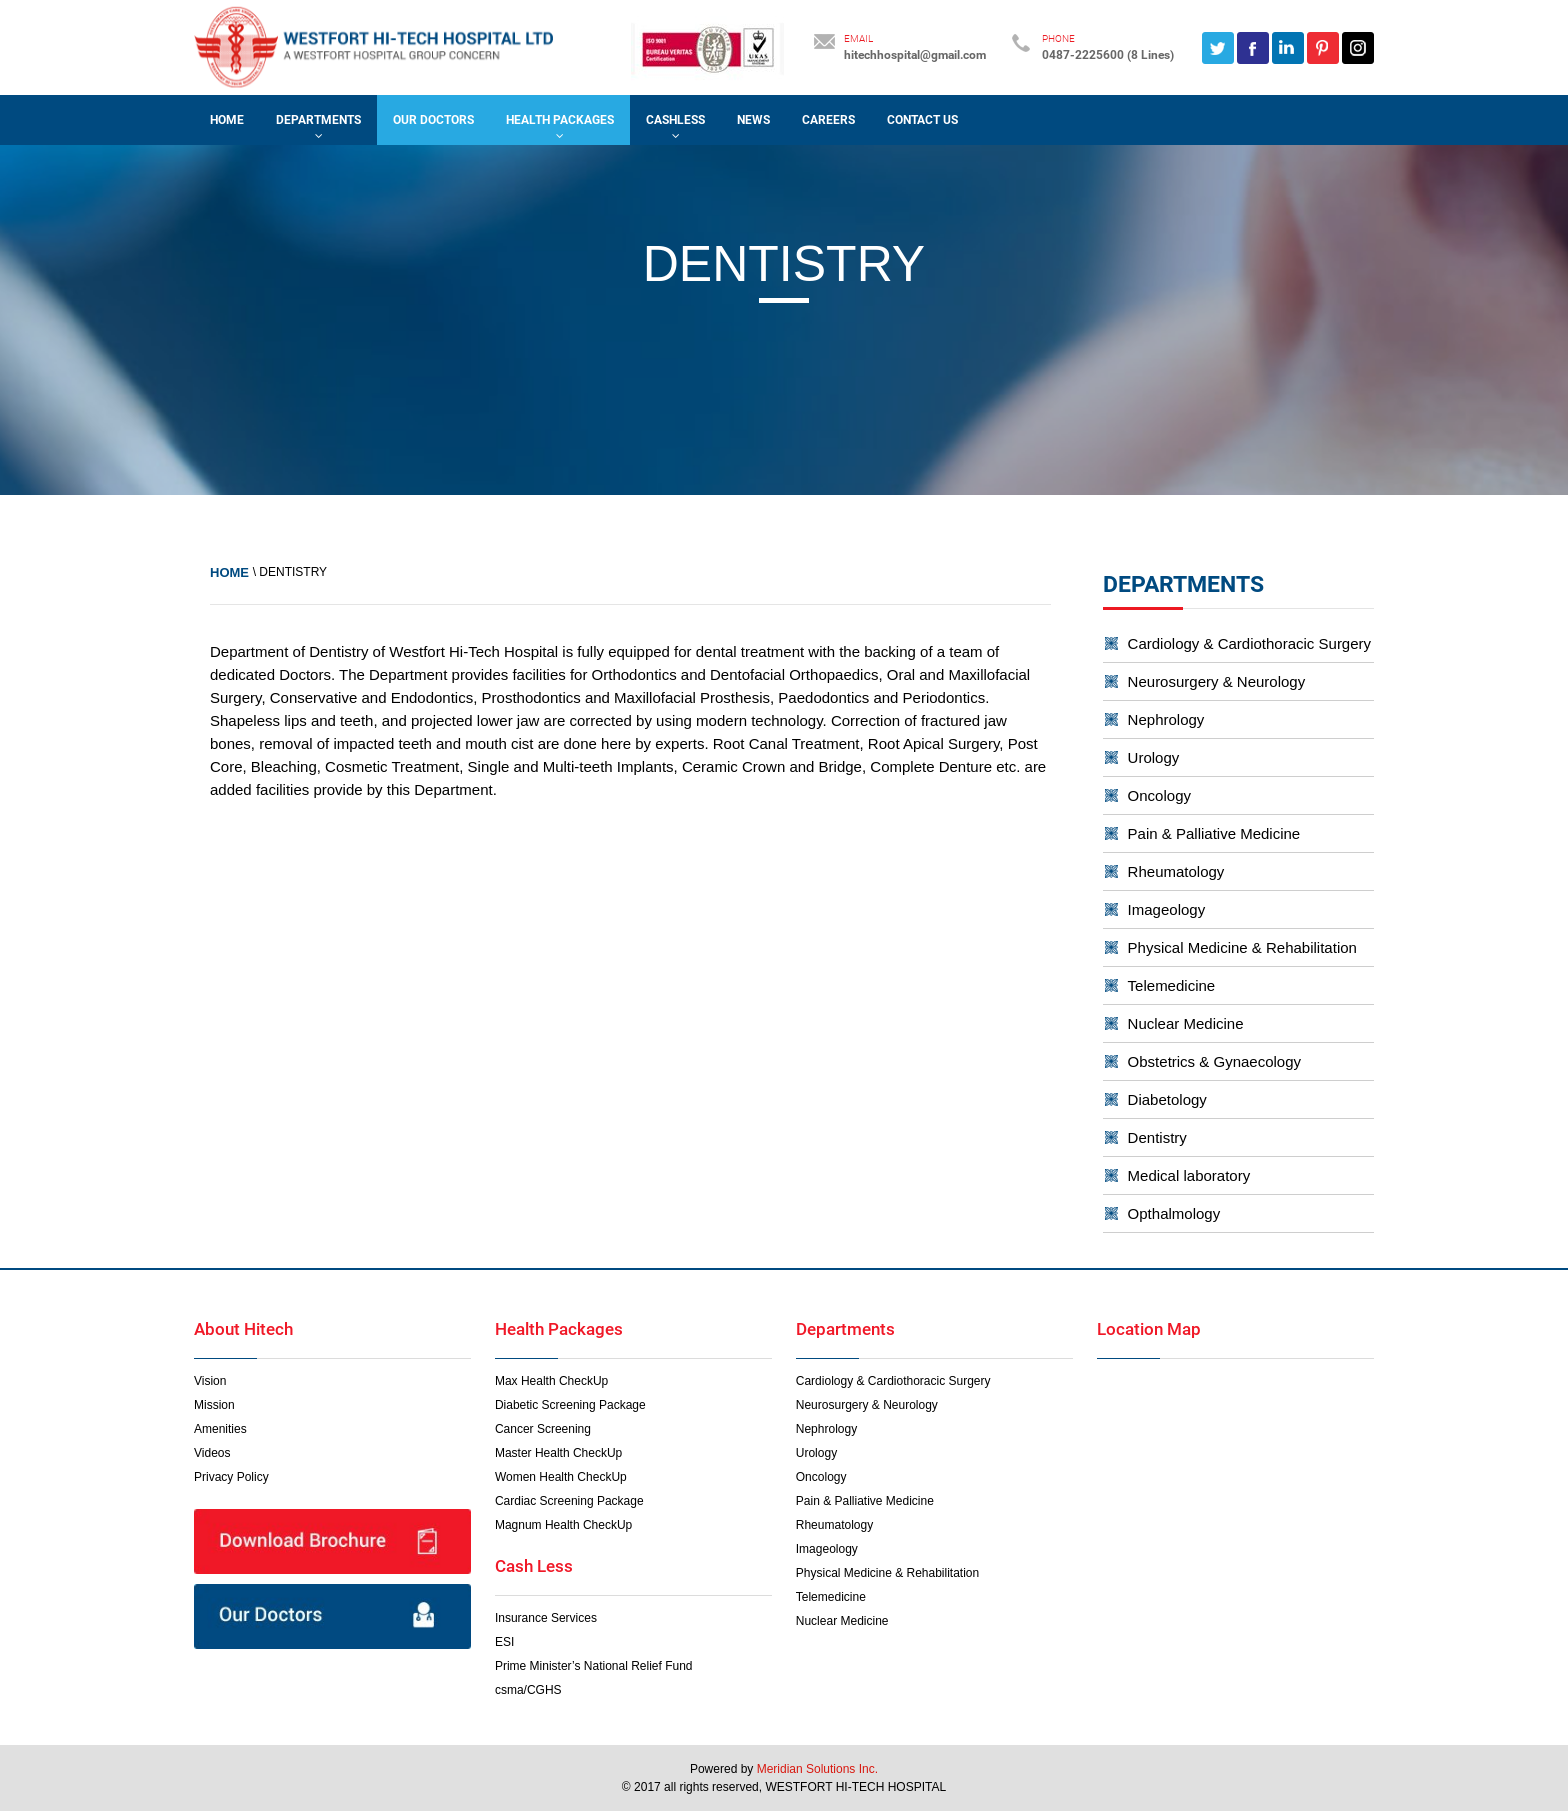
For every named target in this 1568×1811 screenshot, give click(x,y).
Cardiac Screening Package (569, 1501)
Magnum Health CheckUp (563, 1525)
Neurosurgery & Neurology (1217, 681)
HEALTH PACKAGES (560, 120)
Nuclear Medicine (1186, 1023)
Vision (210, 1381)
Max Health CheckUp (551, 1381)
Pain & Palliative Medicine (1214, 833)
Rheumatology (1176, 871)
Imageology (1167, 909)
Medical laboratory (1189, 1175)
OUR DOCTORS (433, 120)
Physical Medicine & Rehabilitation (1242, 947)
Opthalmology (1174, 1213)
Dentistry (1157, 1137)
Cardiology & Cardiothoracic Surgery (1249, 643)
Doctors (305, 674)
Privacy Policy (231, 1477)
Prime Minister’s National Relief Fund (594, 1666)
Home (227, 120)
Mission (214, 1405)
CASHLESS (675, 120)
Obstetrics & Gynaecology (1214, 1061)
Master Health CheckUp (558, 1453)
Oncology (1159, 795)
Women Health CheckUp (561, 1477)
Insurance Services (546, 1618)
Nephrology (1166, 719)
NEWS (753, 120)
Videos (212, 1453)
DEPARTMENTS (318, 120)
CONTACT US (922, 120)
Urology (1154, 757)
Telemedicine (1172, 985)
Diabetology (1167, 1099)
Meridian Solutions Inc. (817, 1769)
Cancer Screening (543, 1429)
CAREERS (828, 120)
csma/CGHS (528, 1690)
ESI (504, 1642)
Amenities (220, 1429)
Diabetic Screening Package (570, 1405)
